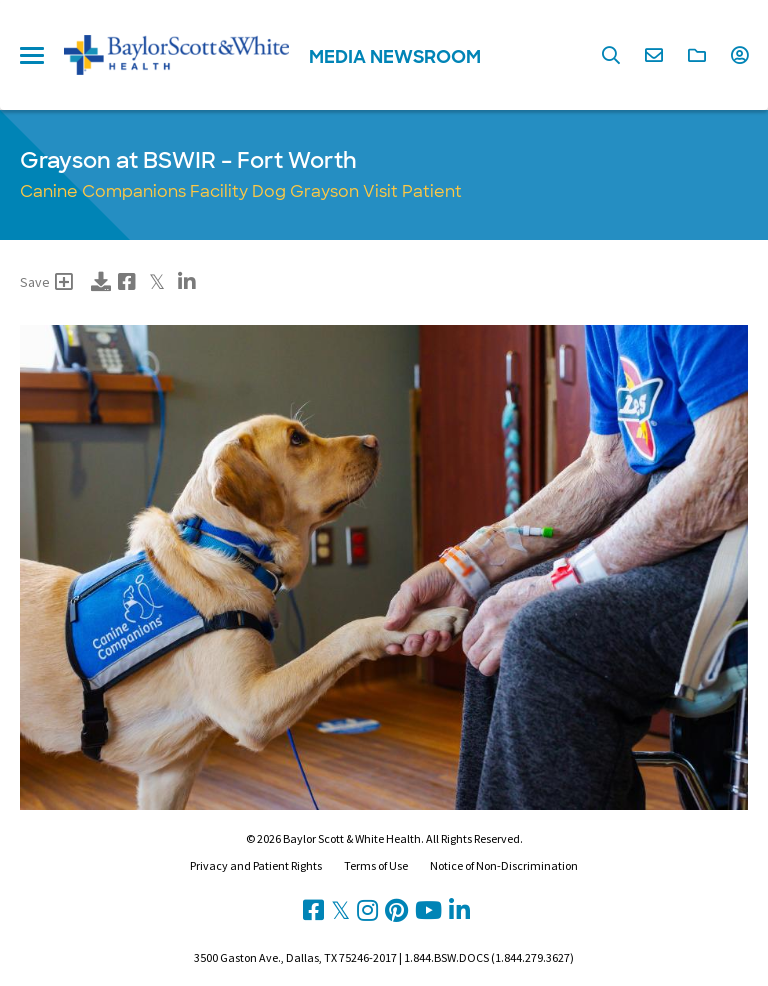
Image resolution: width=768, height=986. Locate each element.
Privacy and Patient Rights (256, 865)
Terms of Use (376, 865)
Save (46, 282)
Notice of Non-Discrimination (504, 865)
